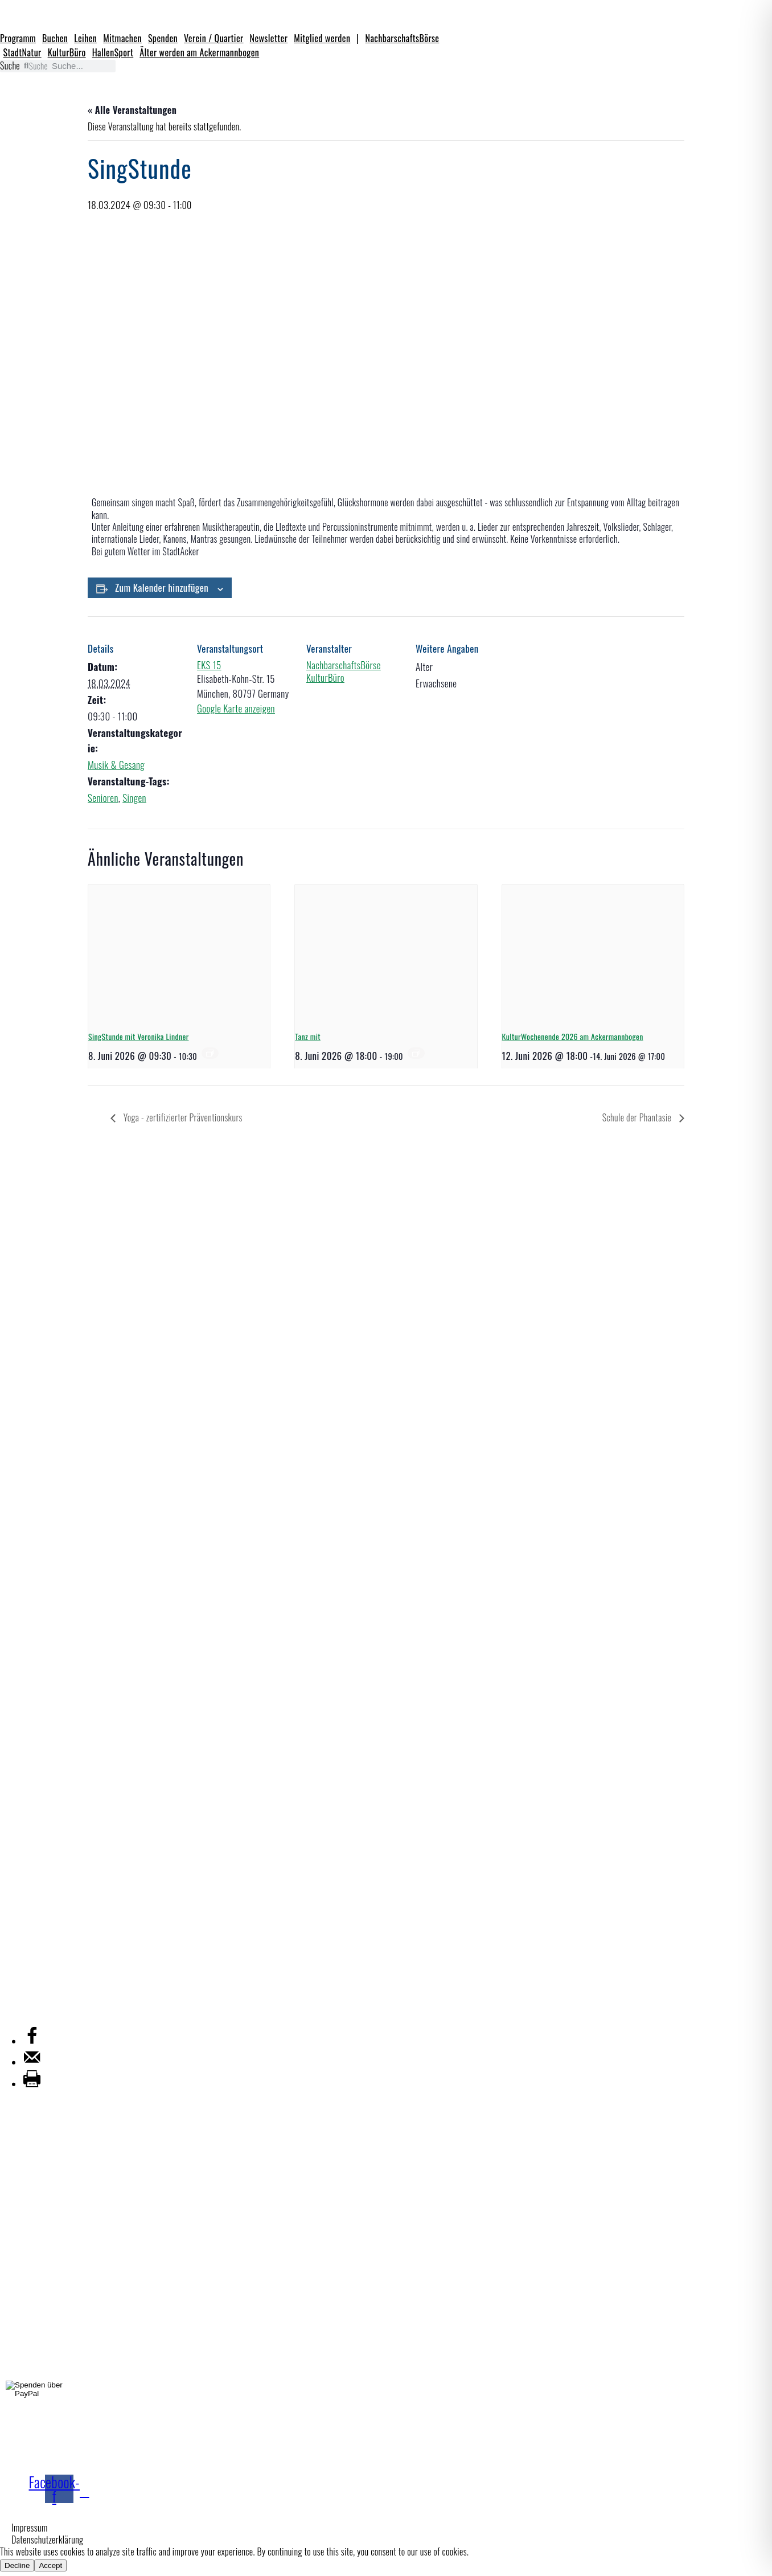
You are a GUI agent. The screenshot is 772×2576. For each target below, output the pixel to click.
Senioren (103, 798)
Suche (10, 66)
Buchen (55, 38)
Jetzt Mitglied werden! (149, 2460)
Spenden (163, 38)
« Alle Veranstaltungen (132, 110)
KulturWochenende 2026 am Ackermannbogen (572, 1036)
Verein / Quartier (214, 38)
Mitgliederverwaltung (43, 2008)
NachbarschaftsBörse (403, 38)
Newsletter (269, 38)
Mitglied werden (322, 38)
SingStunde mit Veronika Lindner (138, 1036)
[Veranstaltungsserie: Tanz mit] (416, 1053)
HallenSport (113, 52)
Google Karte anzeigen (236, 708)
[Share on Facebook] (32, 2041)
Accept (50, 2565)
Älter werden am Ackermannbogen (199, 52)
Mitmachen (122, 38)
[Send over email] (32, 2062)
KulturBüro (67, 52)
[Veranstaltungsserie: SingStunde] (210, 1053)
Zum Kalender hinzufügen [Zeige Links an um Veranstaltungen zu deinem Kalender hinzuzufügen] (161, 587)
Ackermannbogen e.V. (43, 1950)
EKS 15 (209, 665)
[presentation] (179, 952)
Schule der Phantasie (638, 1117)
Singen (134, 798)
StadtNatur (22, 52)
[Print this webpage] (32, 2084)
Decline (17, 2565)
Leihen (85, 38)
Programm (18, 38)
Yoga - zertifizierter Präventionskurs (182, 1117)
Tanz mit (308, 1036)
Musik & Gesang (116, 764)
